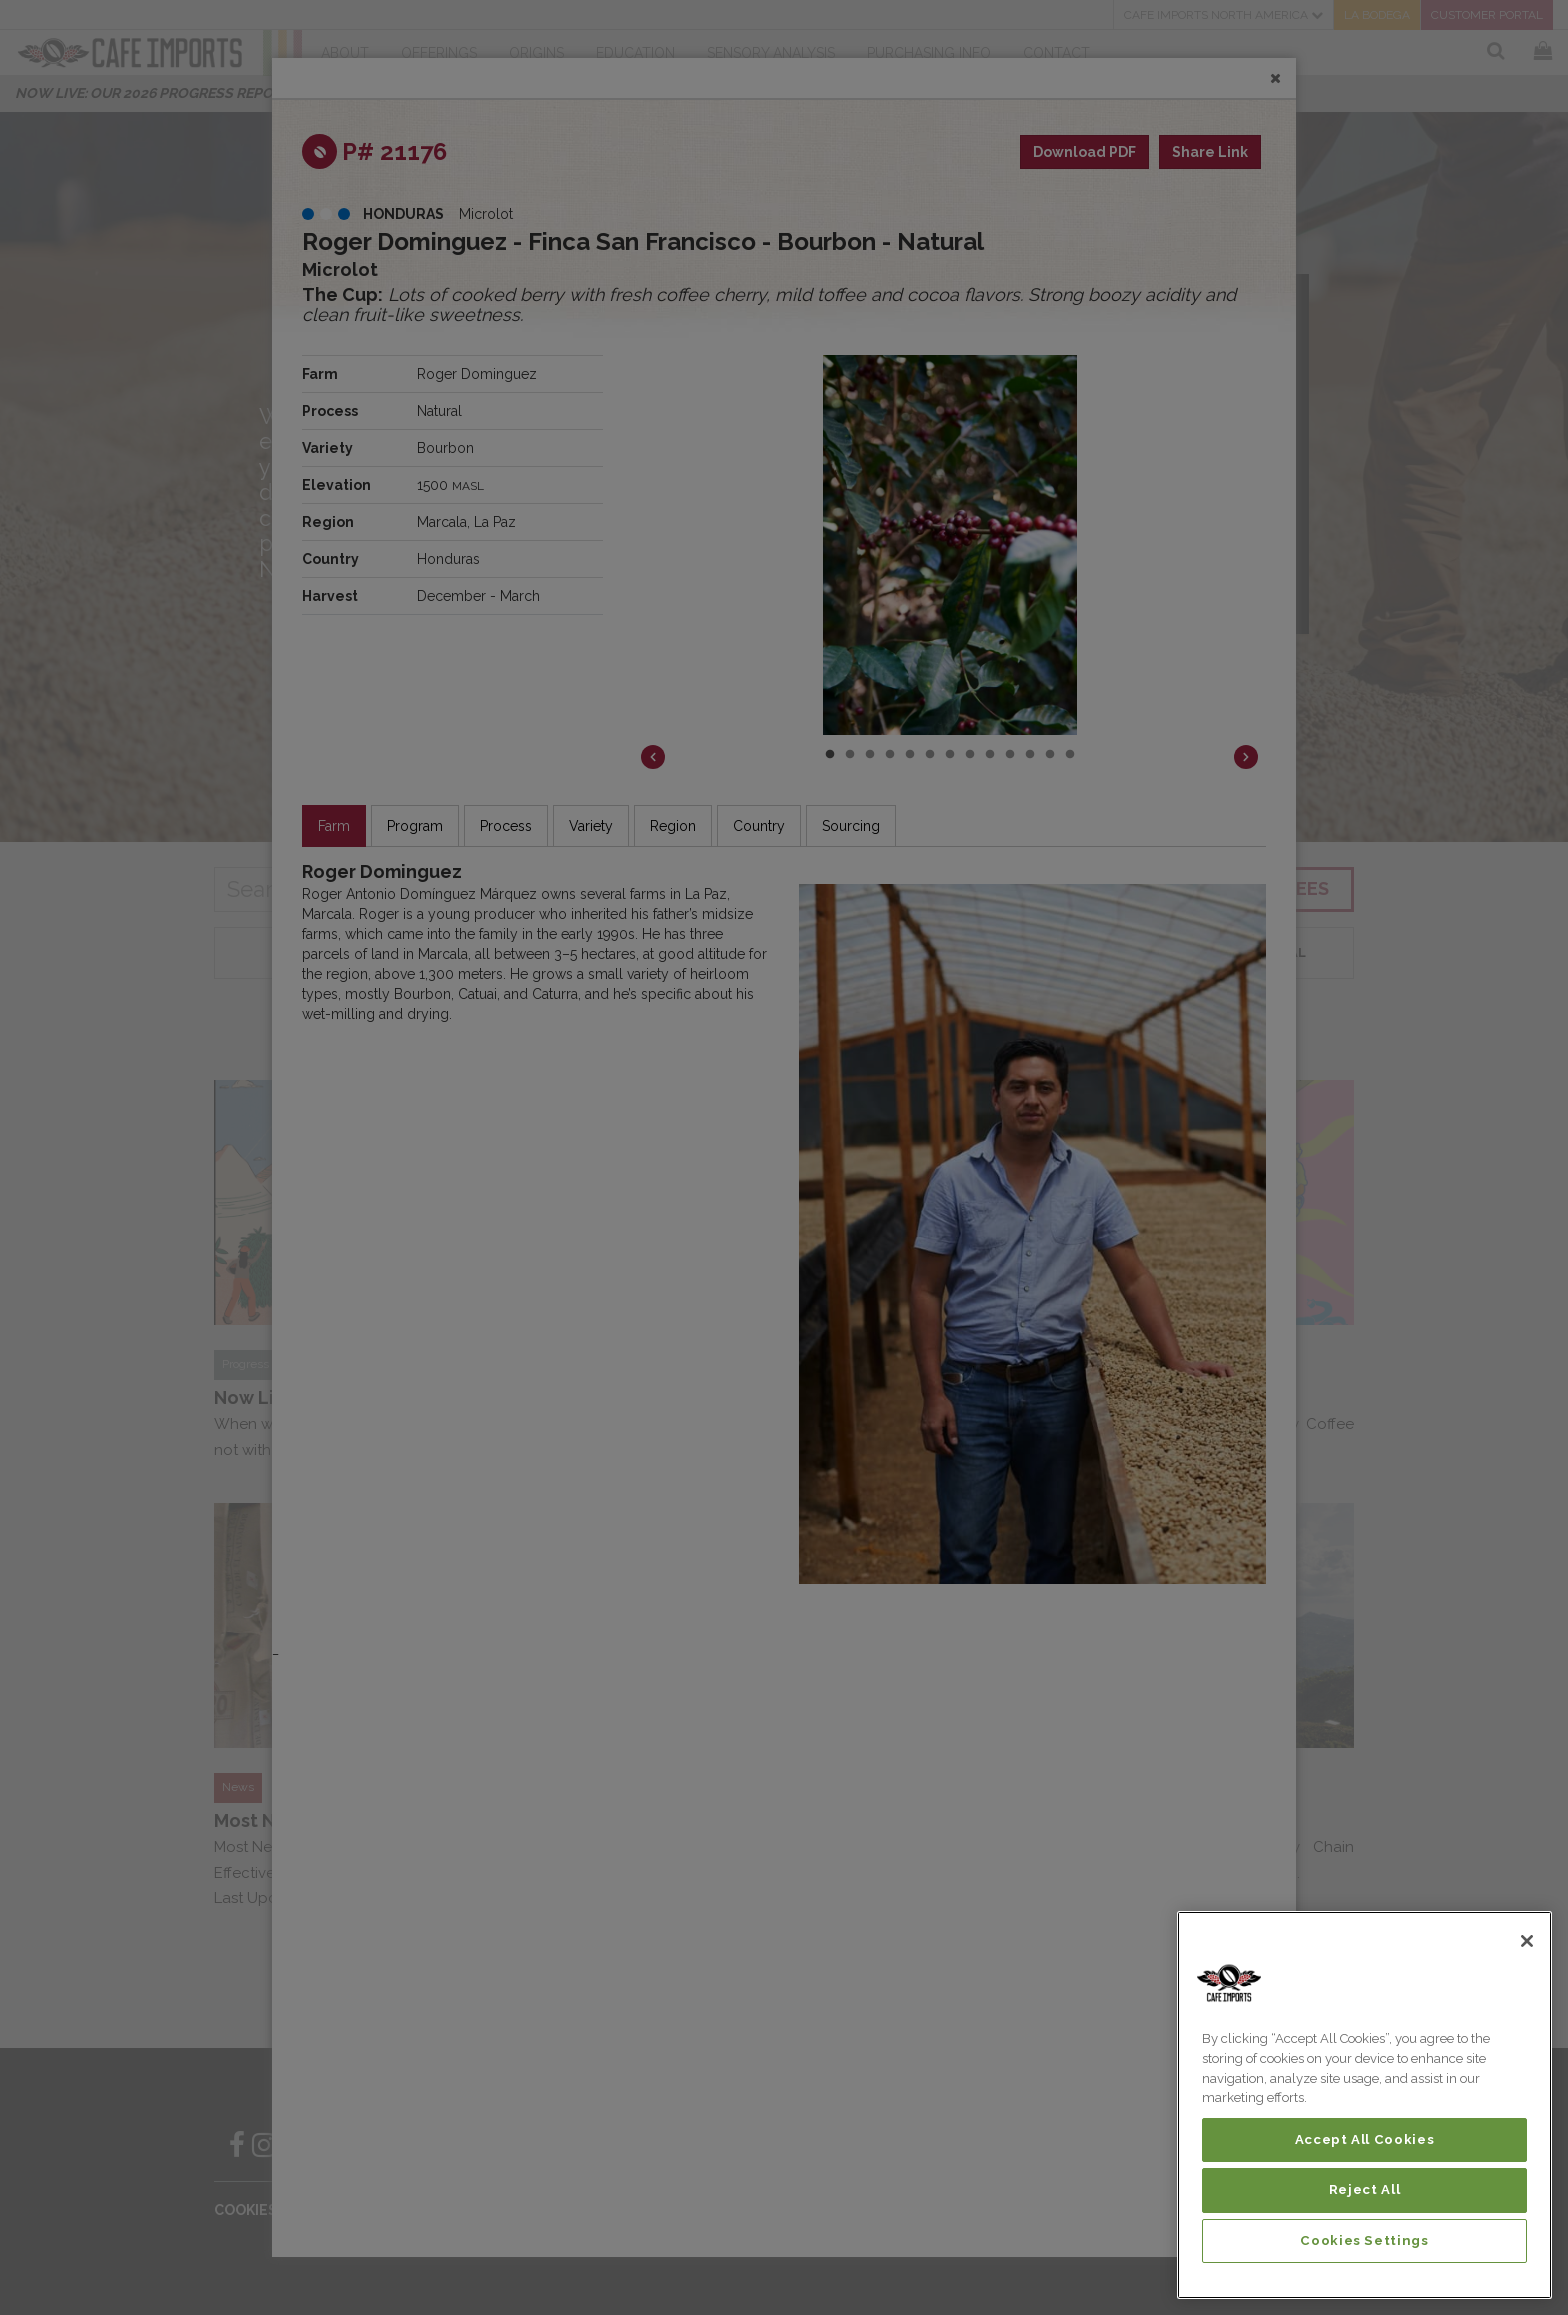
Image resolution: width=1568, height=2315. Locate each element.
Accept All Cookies (1365, 2139)
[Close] (1527, 1941)
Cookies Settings (1364, 2240)
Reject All (1365, 2189)
